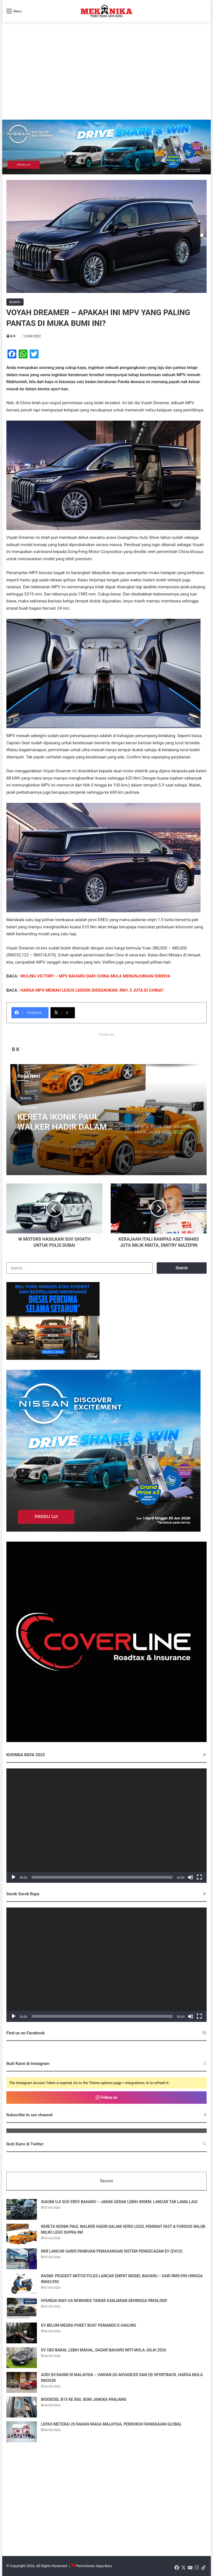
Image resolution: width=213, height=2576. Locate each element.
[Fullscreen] (199, 1877)
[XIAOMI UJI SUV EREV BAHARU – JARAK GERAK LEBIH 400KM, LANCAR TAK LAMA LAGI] (21, 2209)
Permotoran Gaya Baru (94, 2566)
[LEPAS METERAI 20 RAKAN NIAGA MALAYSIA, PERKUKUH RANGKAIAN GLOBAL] (21, 2431)
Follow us (106, 2097)
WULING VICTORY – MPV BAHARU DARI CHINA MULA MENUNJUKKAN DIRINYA (95, 976)
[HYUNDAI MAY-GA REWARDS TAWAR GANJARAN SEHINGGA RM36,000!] (21, 2308)
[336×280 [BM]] (103, 1530)
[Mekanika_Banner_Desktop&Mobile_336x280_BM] (53, 1358)
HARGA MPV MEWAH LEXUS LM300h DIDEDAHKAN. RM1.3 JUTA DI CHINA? (91, 990)
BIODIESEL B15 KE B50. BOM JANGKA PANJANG (83, 2399)
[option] (106, 1119)
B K (13, 336)
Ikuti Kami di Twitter (25, 2144)
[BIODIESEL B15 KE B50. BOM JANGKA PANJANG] (21, 2407)
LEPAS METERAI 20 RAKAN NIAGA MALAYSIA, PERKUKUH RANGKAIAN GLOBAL (111, 2424)
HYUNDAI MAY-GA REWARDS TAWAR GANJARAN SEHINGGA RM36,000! (104, 2300)
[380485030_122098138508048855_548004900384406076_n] (106, 1741)
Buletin (15, 302)
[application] (106, 1825)
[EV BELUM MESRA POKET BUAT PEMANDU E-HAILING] (21, 2333)
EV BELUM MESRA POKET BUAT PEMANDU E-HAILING (88, 2325)
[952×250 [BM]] (106, 147)
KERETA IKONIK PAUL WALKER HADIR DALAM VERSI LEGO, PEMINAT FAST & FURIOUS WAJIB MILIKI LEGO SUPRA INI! (70, 1122)
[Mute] (190, 1877)
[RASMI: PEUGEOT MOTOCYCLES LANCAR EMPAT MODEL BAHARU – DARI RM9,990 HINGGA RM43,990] (21, 2283)
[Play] (13, 1877)
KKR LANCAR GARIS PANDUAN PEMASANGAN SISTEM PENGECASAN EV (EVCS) (112, 2251)
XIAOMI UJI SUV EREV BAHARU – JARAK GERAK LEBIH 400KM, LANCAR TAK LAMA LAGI (119, 2202)
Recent (106, 2180)
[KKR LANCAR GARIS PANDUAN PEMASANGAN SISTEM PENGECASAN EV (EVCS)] (21, 2258)
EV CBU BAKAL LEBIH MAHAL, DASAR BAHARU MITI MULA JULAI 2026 (103, 2350)
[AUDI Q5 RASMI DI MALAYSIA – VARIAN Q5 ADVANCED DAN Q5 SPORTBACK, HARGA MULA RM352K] (21, 2382)
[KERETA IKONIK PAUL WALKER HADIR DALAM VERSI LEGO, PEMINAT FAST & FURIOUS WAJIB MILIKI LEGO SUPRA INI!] (21, 2234)
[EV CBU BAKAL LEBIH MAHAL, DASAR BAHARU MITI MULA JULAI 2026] (21, 2357)
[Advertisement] (106, 78)
